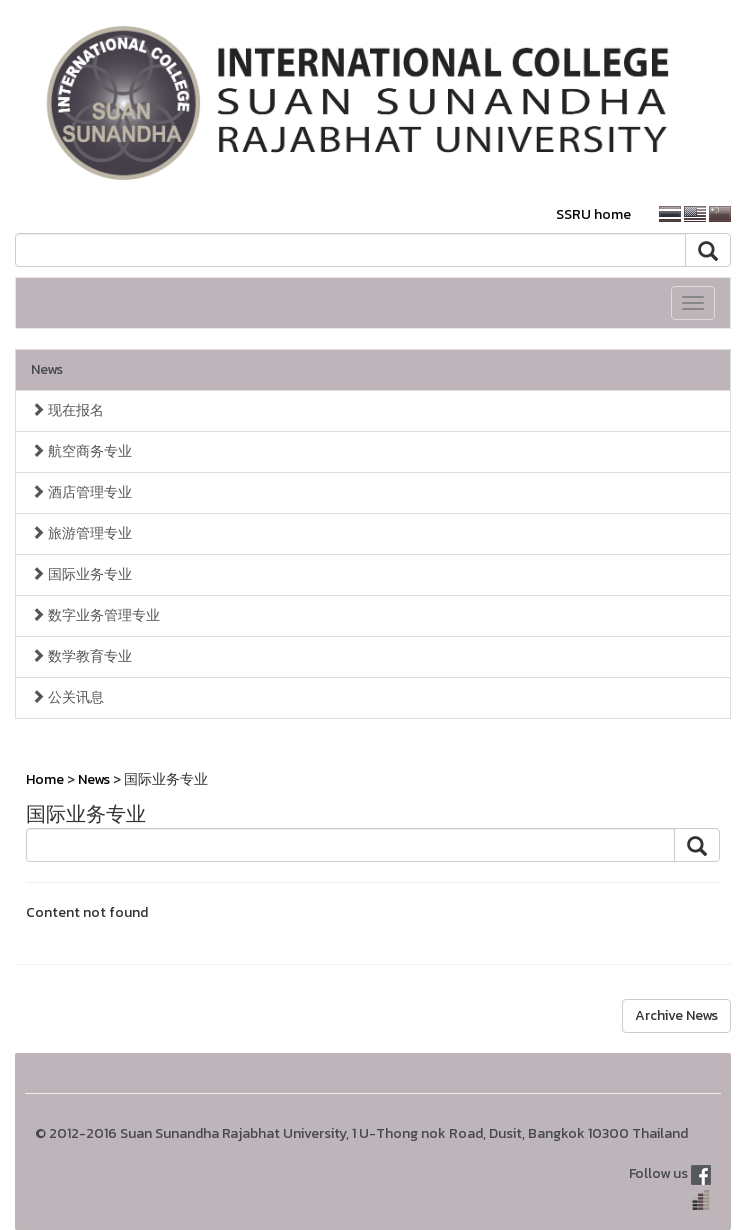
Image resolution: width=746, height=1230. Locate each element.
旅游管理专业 (81, 533)
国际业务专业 (81, 574)
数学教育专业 (81, 656)
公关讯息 (67, 697)
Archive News (676, 1015)
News (47, 369)
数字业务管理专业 (95, 615)
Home (45, 779)
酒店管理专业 (81, 492)
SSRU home (593, 214)
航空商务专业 (81, 451)
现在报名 (67, 410)
